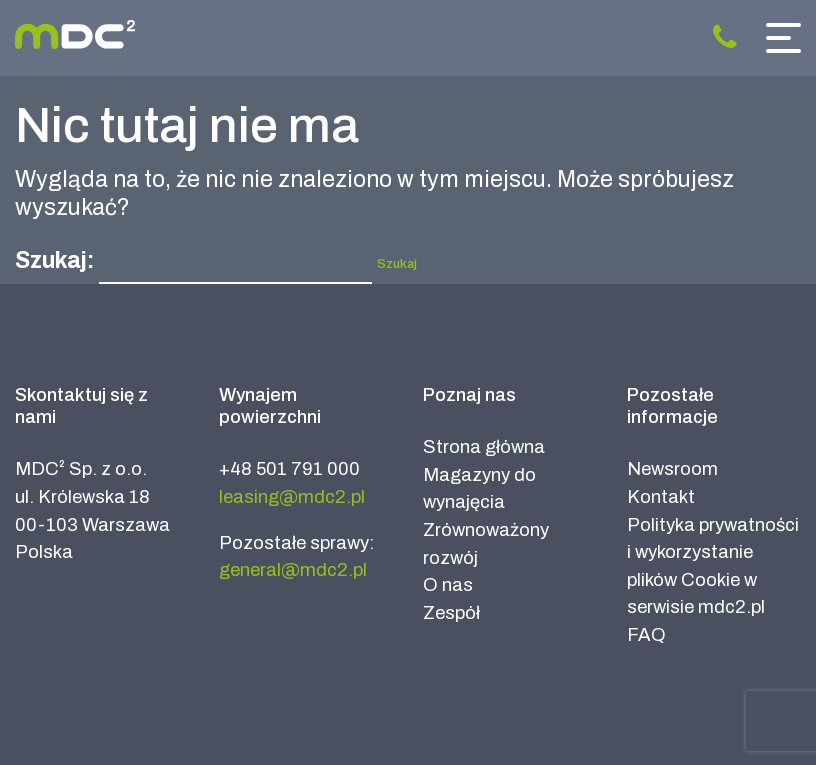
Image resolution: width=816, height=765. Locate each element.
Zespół (451, 613)
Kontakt (661, 497)
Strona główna (484, 447)
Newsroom (672, 469)
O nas (448, 585)
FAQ (646, 635)
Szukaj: (54, 260)
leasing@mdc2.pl (292, 497)
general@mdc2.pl (293, 570)
